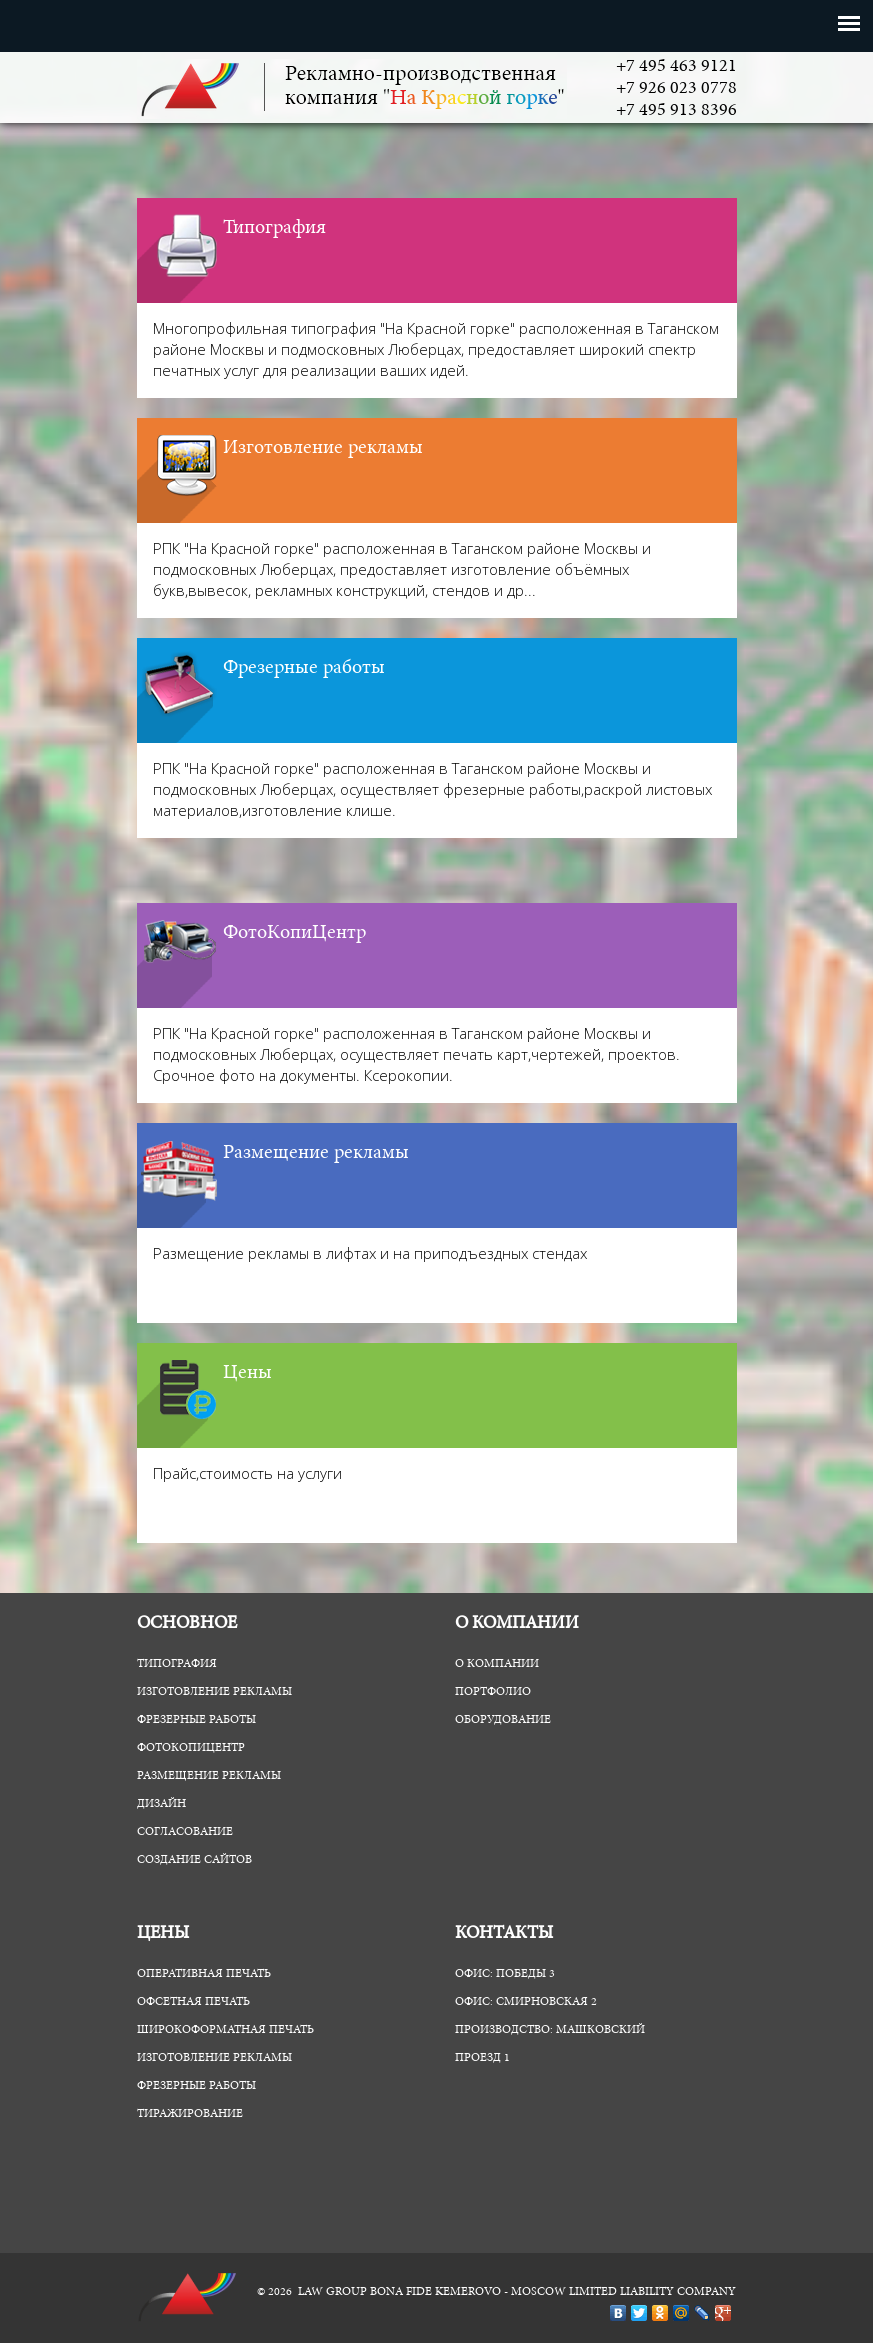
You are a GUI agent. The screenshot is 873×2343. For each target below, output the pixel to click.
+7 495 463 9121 (676, 67)
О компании (497, 1664)
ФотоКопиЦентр (294, 933)
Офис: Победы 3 (505, 1974)
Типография (274, 228)
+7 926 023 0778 (676, 89)
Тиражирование (190, 2114)
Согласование (185, 1832)
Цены (247, 1373)
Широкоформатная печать (225, 2030)
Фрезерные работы (304, 668)
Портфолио (493, 1692)
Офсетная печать (193, 2002)
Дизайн (161, 1804)
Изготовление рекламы (323, 448)
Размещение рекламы (316, 1153)
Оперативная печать (204, 1974)
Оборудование (503, 1720)
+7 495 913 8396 (676, 111)
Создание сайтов (194, 1860)
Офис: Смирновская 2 (526, 2002)
